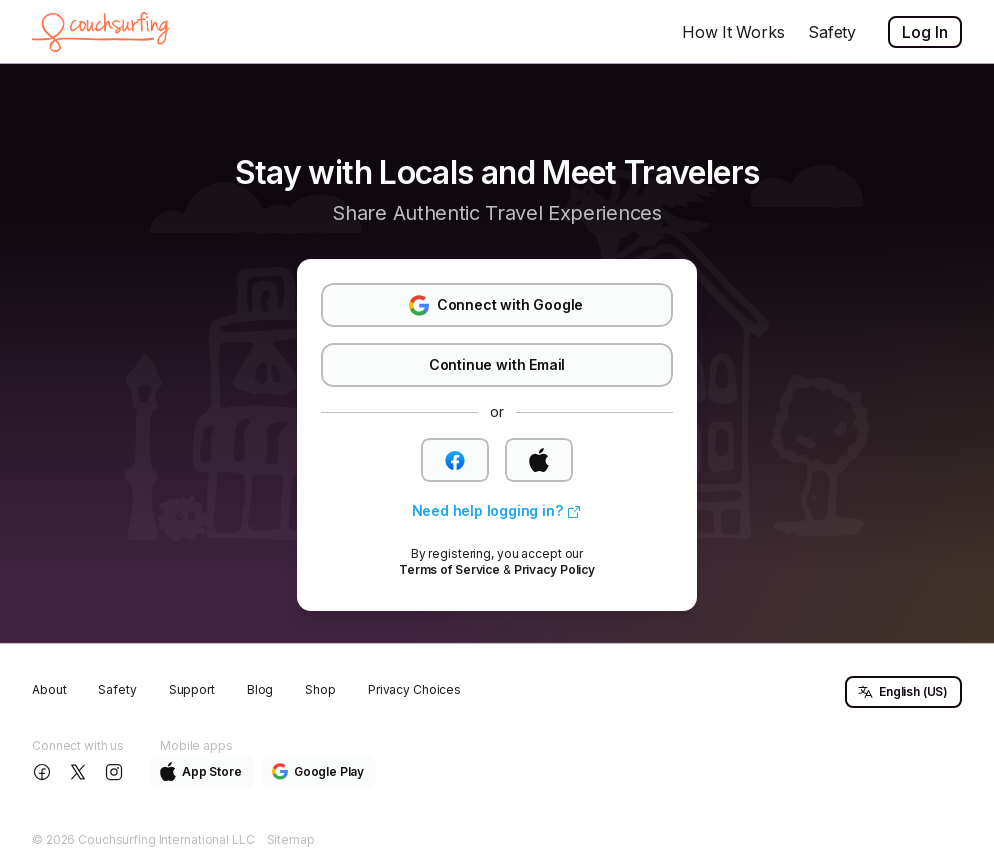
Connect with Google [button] (496, 305)
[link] (497, 511)
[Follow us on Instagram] (116, 772)
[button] (455, 460)
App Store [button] (201, 771)
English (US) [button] (902, 692)
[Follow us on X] (80, 772)
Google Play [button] (318, 771)
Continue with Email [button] (497, 364)
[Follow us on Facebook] (44, 772)
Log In (925, 32)
